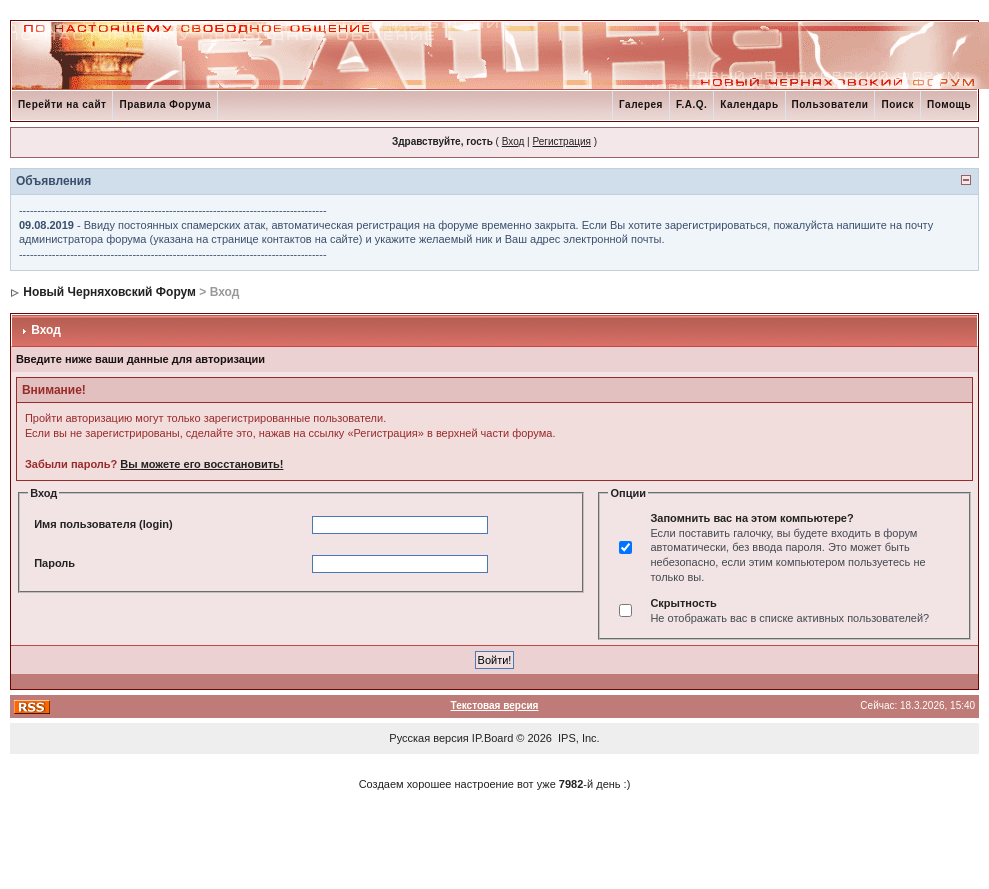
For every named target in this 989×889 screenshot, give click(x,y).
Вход (513, 141)
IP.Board (492, 738)
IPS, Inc (577, 738)
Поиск (897, 104)
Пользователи (830, 104)
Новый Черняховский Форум (109, 292)
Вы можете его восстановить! (201, 464)
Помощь (949, 104)
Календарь (749, 104)
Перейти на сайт (62, 104)
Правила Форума (165, 104)
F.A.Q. (691, 104)
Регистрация (561, 141)
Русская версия (428, 738)
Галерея (641, 104)
